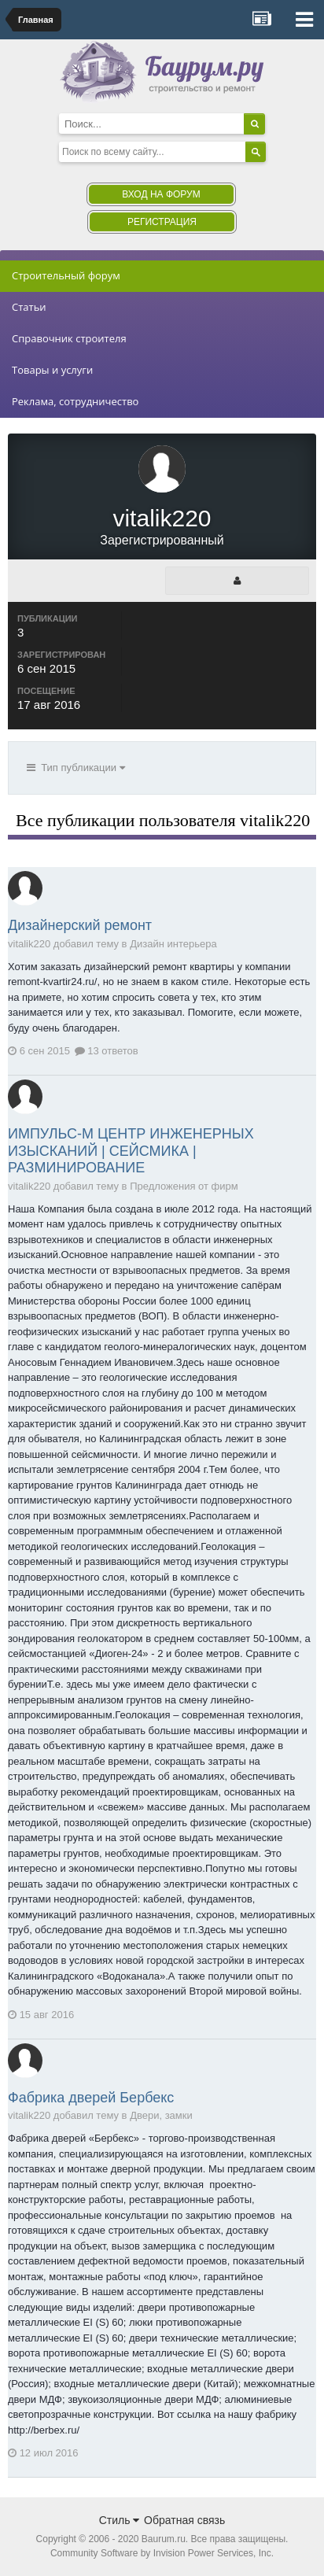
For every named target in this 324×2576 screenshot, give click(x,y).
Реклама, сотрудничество (75, 401)
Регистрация (162, 221)
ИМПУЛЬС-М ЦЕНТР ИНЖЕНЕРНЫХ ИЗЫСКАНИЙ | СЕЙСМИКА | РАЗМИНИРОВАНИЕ (131, 1150)
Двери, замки (161, 2115)
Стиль (119, 2520)
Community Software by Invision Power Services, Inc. (162, 2553)
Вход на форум (161, 194)
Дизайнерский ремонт (80, 925)
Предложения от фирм (184, 1186)
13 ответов (106, 1051)
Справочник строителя (69, 338)
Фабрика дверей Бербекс (91, 2097)
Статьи (29, 307)
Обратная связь (184, 2520)
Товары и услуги (52, 370)
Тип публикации (76, 767)
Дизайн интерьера (173, 944)
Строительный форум (66, 275)
